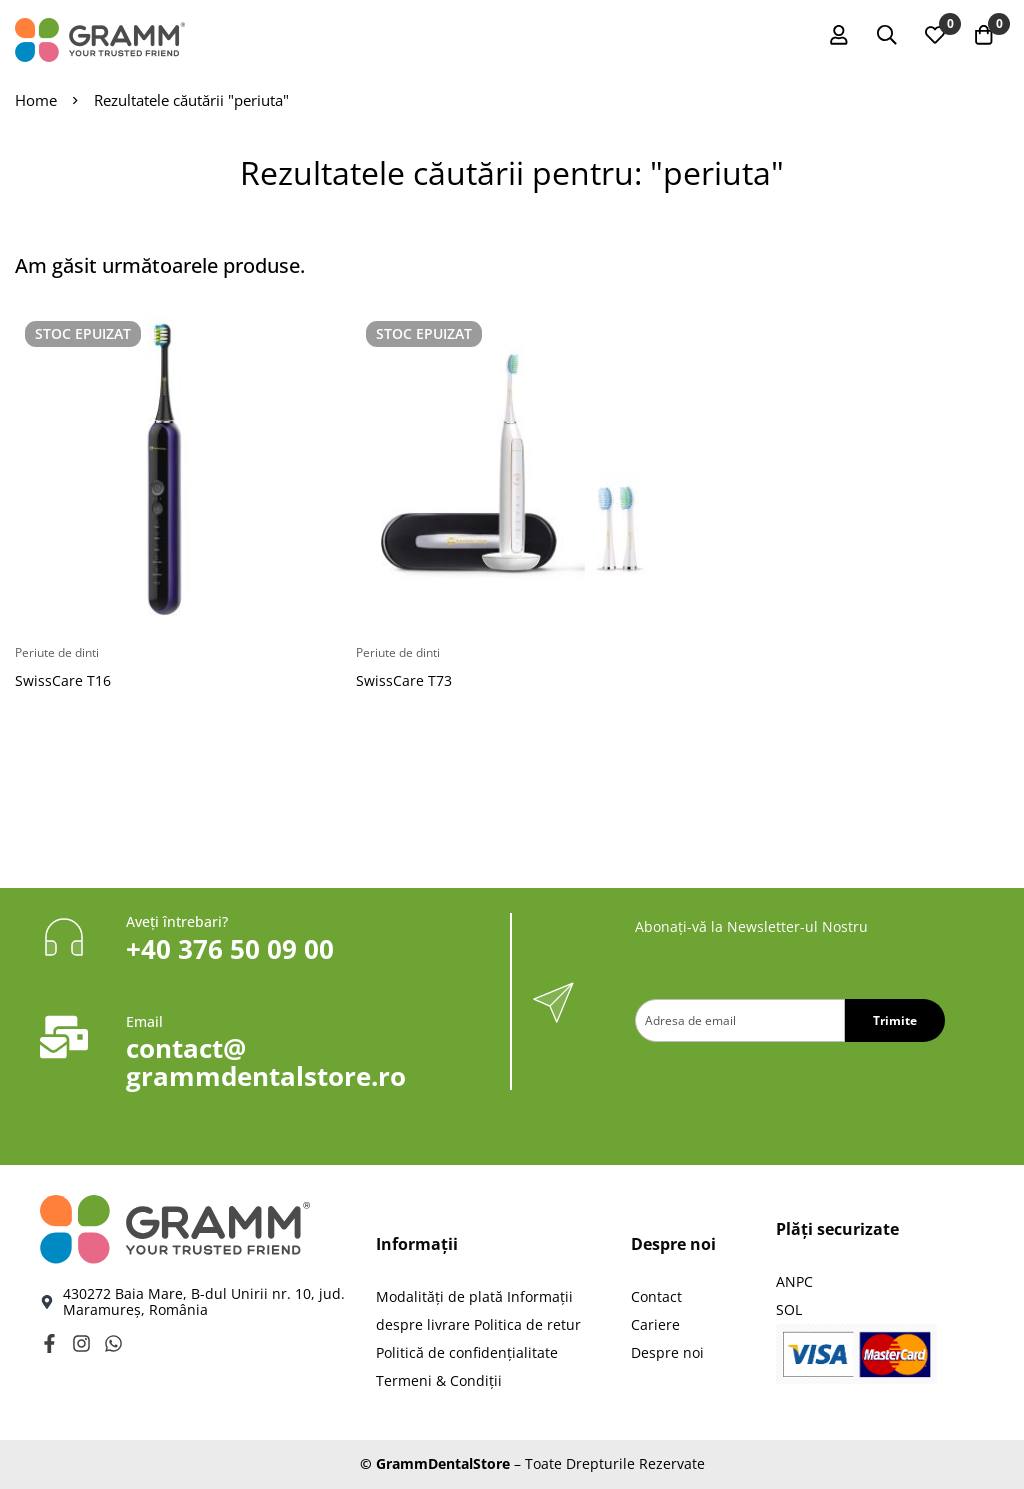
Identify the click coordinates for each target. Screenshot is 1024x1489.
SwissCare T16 (63, 680)
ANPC (794, 1281)
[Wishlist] (933, 35)
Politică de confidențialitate (467, 1352)
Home (36, 100)
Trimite (895, 1020)
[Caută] (883, 35)
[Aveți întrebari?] (64, 937)
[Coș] (983, 35)
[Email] (64, 1037)
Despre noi (667, 1352)
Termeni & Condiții (439, 1380)
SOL (789, 1309)
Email (144, 1021)
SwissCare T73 (404, 680)
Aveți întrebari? (177, 921)
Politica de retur (527, 1324)
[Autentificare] (833, 35)
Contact (656, 1296)
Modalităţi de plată (439, 1296)
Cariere (655, 1324)
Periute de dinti (57, 652)
